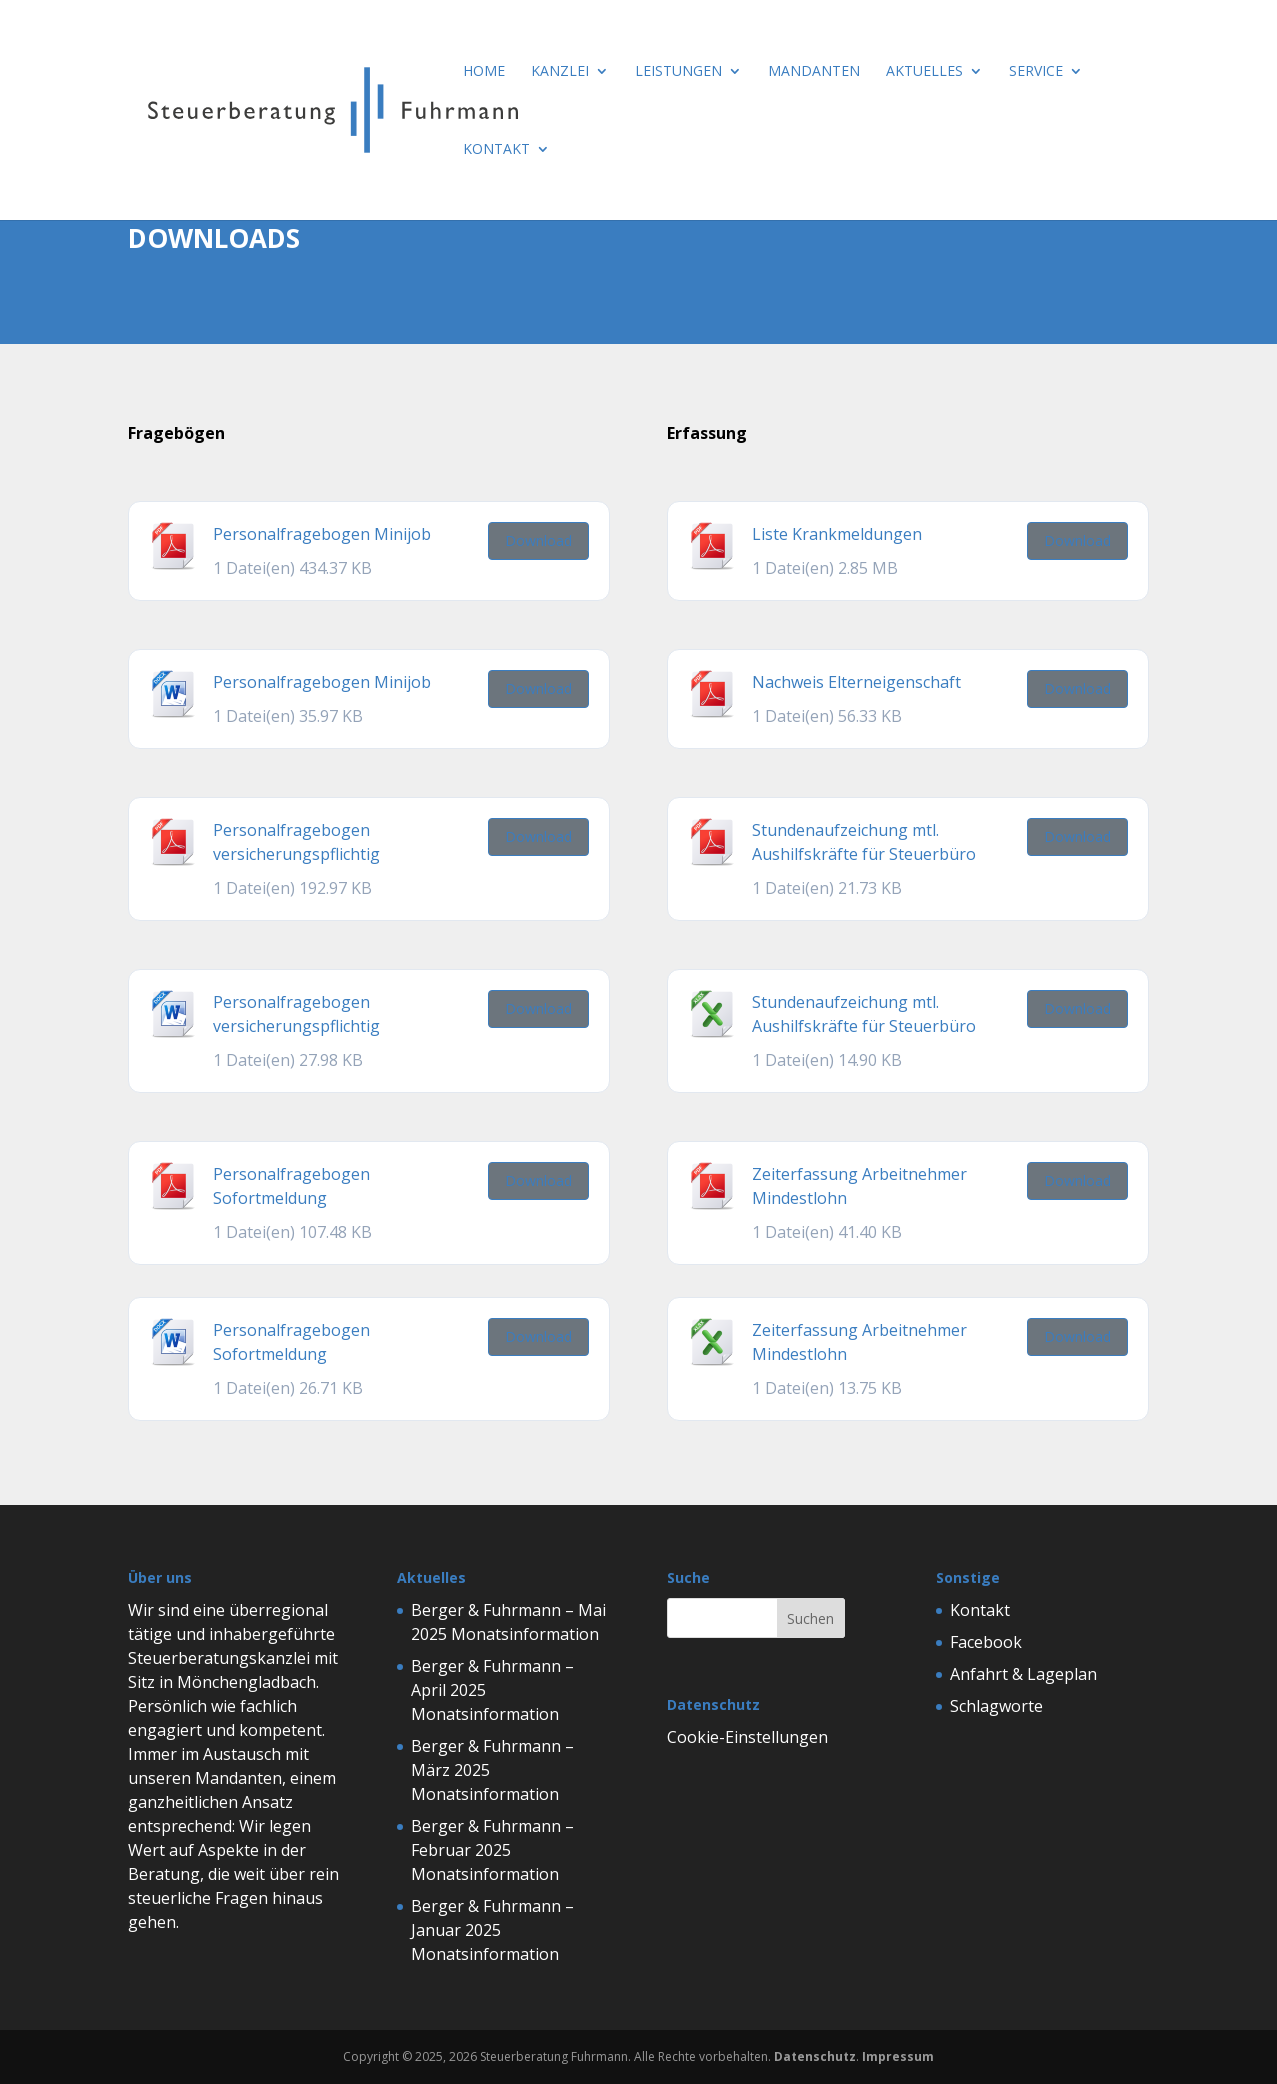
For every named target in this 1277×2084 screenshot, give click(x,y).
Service (1036, 72)
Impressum (898, 2056)
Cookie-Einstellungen (747, 1737)
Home (484, 72)
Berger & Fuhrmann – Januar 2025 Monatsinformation (492, 1930)
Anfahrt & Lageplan (1023, 1674)
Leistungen (678, 72)
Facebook (986, 1642)
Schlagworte (996, 1706)
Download (538, 540)
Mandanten (814, 72)
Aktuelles (924, 72)
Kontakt (496, 150)
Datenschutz (815, 2056)
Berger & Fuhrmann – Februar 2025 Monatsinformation (492, 1850)
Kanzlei (560, 72)
